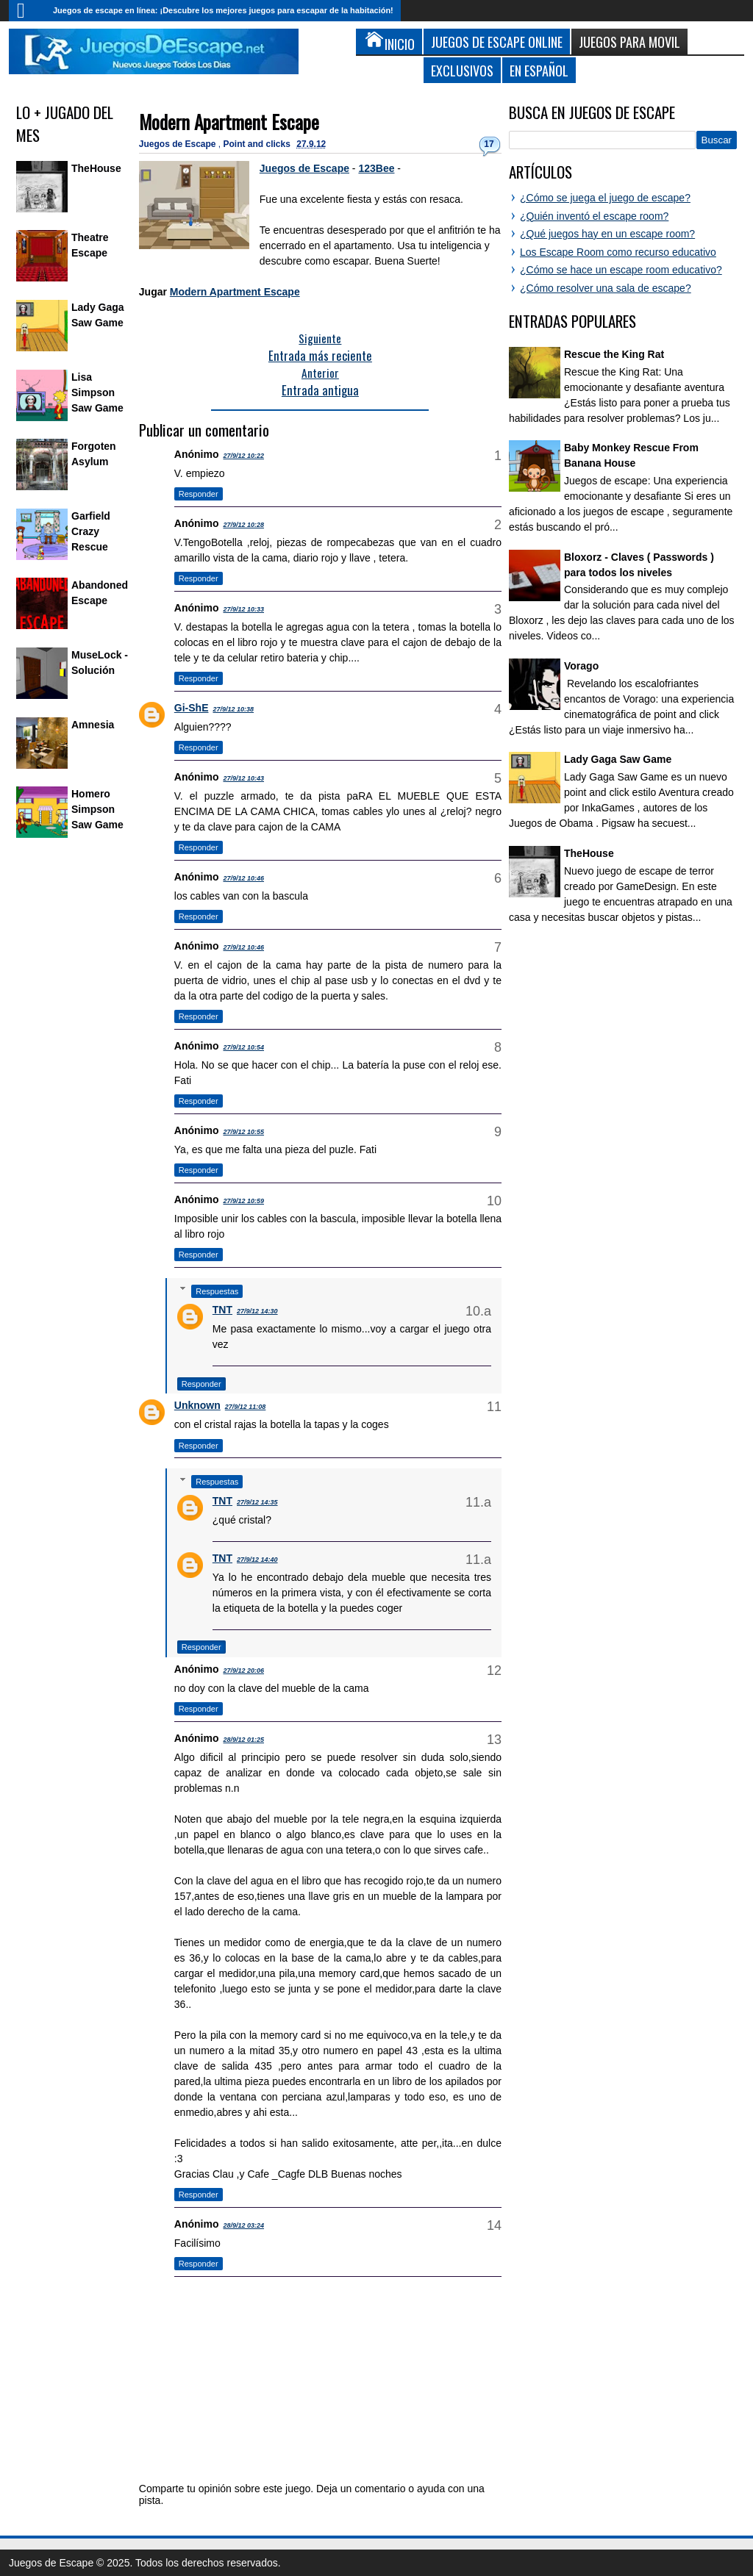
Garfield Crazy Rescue (90, 531)
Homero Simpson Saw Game (97, 809)
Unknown (197, 1405)
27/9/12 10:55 (243, 1131)
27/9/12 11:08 (245, 1406)
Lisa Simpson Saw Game (97, 392)
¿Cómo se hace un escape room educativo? (621, 270)
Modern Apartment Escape (229, 121)
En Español (539, 70)
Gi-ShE (191, 708)
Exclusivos (462, 70)
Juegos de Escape (178, 144)
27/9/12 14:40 (257, 1559)
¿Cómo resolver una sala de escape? (605, 288)
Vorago (581, 666)
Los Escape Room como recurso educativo (618, 252)
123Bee (376, 168)
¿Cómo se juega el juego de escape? (605, 198)
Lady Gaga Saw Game (617, 759)
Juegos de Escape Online (497, 41)
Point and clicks (258, 144)
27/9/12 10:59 (243, 1201)
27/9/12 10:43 (243, 778)
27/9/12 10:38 (233, 709)
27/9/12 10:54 (243, 1047)
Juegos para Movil (629, 41)
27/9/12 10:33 (243, 609)
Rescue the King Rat (614, 354)
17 (488, 144)
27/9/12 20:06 (243, 1670)
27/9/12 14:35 (257, 1502)
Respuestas (217, 1291)
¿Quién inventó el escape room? (594, 216)
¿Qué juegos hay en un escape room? (607, 234)
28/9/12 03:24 (243, 2225)
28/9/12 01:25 (243, 1739)
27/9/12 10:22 (243, 455)
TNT (222, 1310)
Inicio (27, 10)
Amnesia (92, 725)
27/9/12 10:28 (243, 524)
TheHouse (96, 168)
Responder (198, 493)
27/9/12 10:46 (243, 878)
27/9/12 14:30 (257, 1311)
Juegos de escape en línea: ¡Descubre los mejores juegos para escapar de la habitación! (223, 10)
